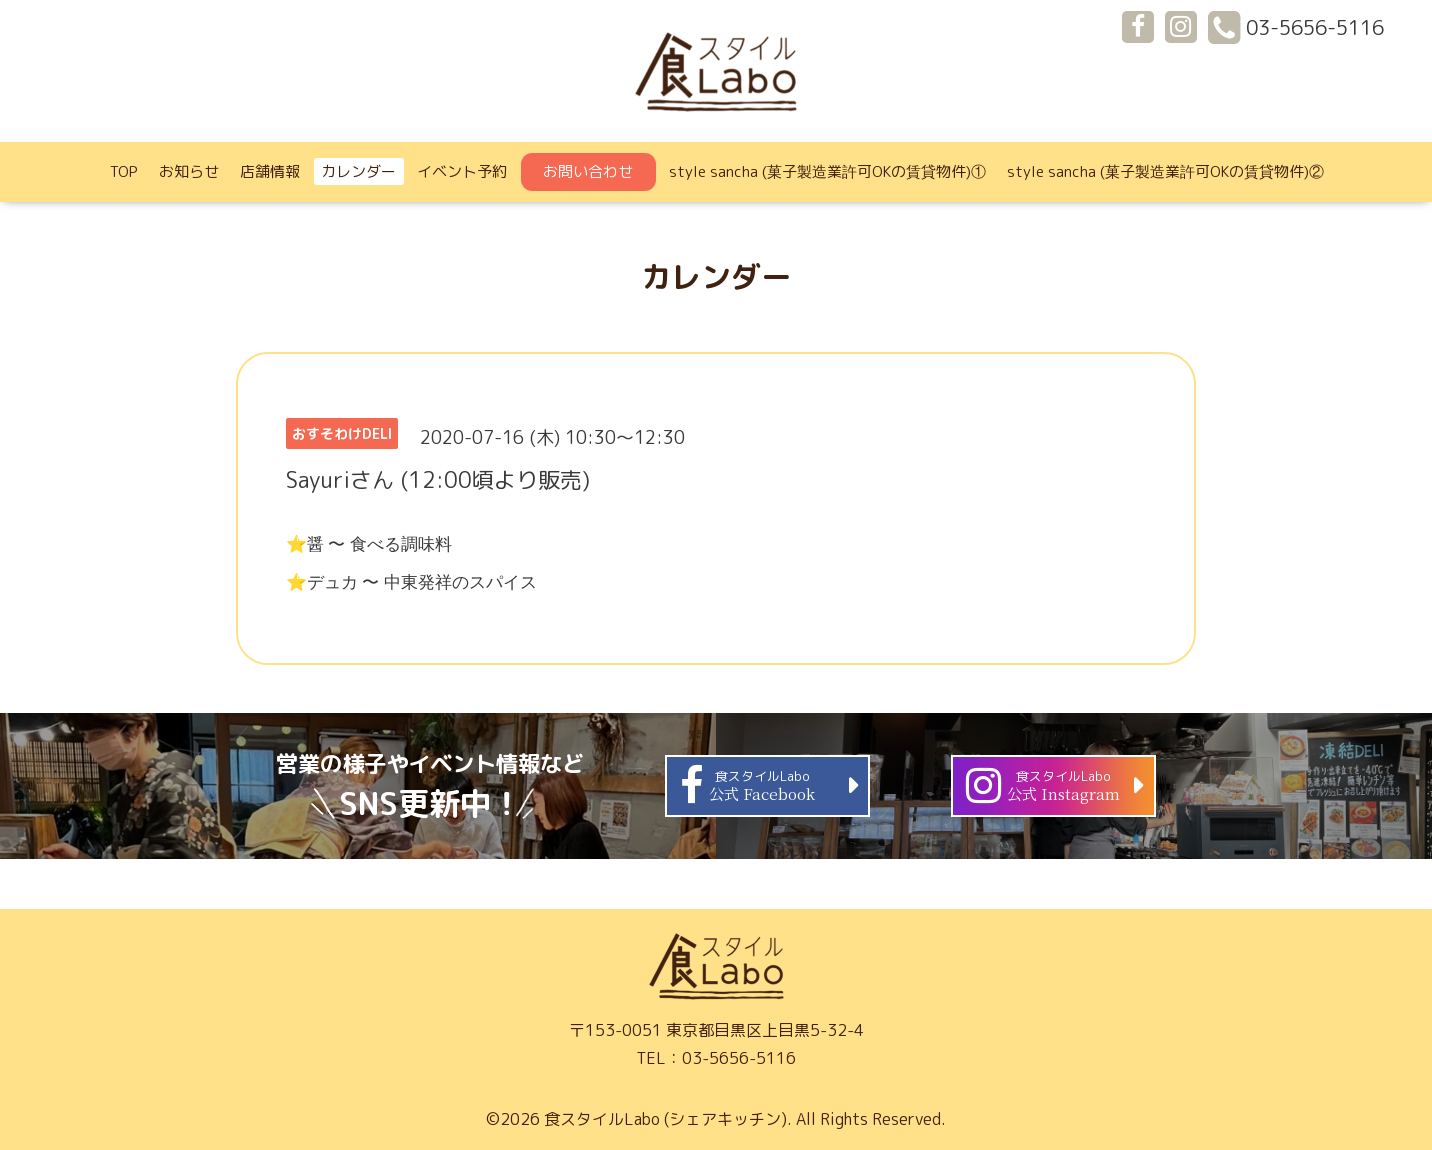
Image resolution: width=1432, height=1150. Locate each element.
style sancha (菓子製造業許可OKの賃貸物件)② (1165, 171)
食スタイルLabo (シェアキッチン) (665, 1119)
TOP (124, 171)
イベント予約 (462, 171)
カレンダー (358, 171)
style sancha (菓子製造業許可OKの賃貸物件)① (827, 171)
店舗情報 (270, 171)
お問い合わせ (588, 171)
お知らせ (189, 171)
